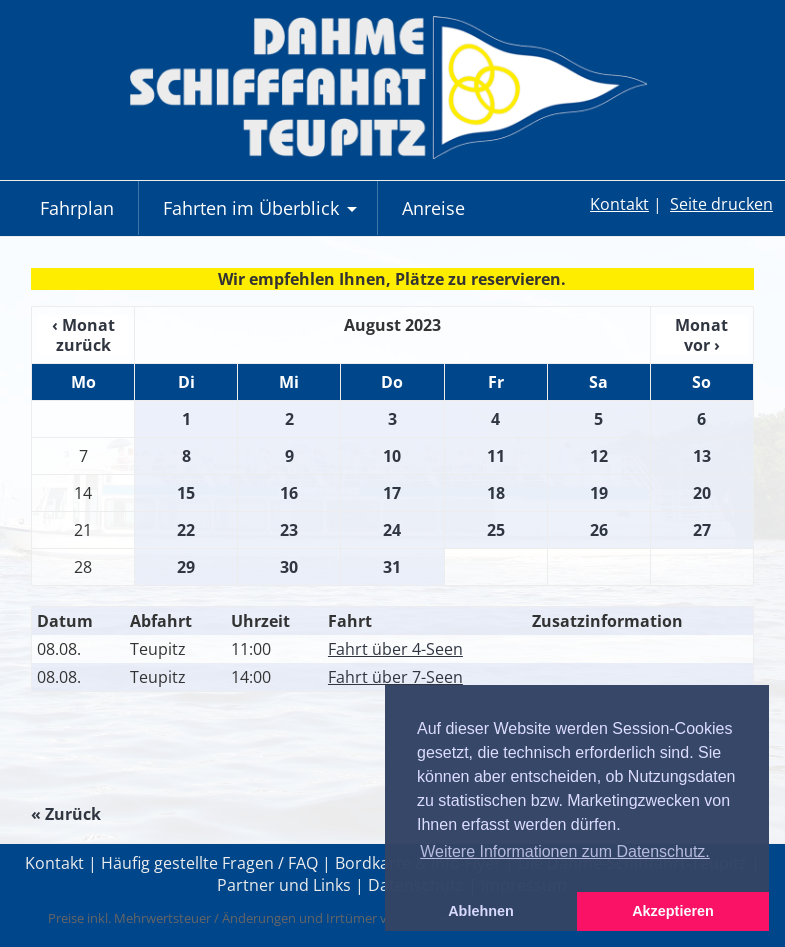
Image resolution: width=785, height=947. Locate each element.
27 (702, 530)
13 (702, 456)
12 (599, 456)
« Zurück (66, 814)
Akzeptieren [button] (673, 911)
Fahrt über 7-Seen (395, 677)
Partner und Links (284, 885)
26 (599, 530)
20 (702, 493)
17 (392, 493)
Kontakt (619, 204)
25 (496, 530)
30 (289, 567)
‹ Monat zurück (83, 335)
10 (392, 456)
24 (392, 530)
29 (186, 567)
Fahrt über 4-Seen (395, 649)
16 (289, 493)
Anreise (433, 208)
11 (496, 456)
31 (392, 567)
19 (599, 493)
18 (496, 493)
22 (186, 530)
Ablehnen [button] (481, 911)
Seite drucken (721, 204)
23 (289, 530)
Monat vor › (701, 335)
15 (186, 493)
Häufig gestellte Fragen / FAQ (209, 863)
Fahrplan (77, 208)
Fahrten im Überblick (262, 215)
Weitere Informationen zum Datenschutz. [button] (565, 851)
